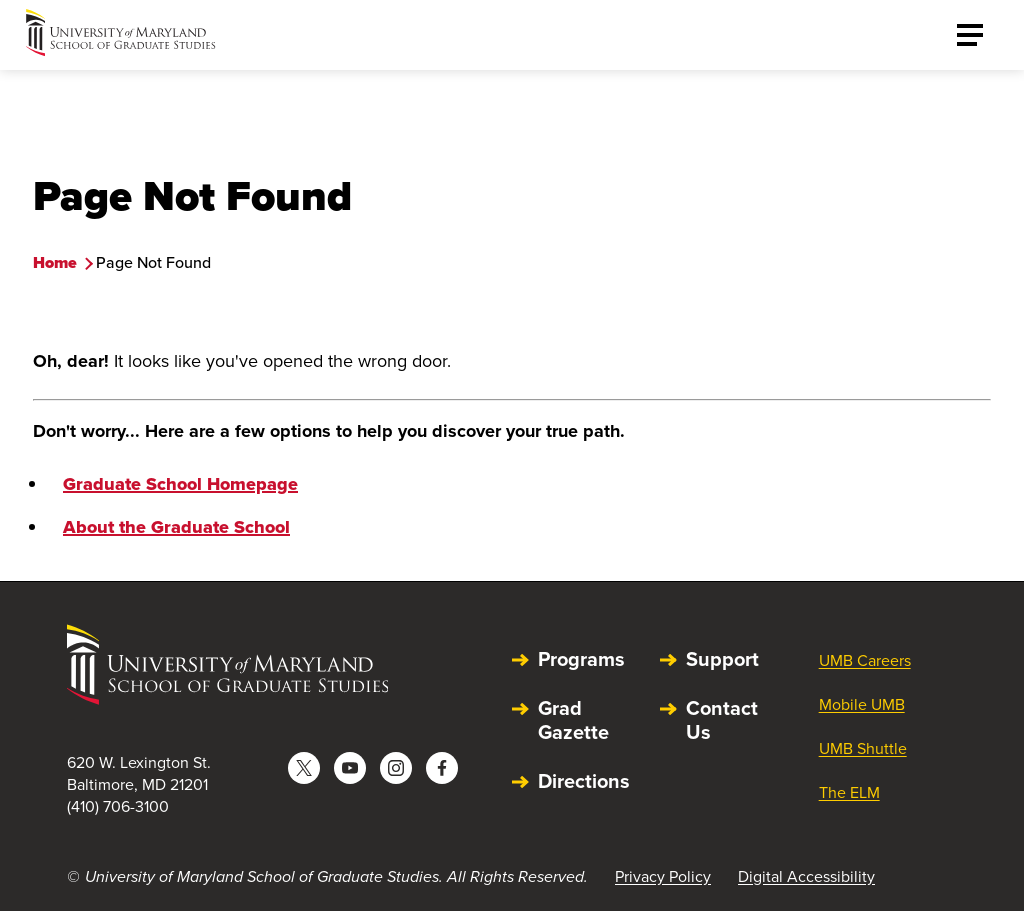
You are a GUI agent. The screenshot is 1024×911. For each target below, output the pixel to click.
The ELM (849, 792)
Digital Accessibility (806, 876)
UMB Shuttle (863, 748)
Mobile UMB (862, 704)
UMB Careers (865, 660)
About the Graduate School (176, 527)
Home (55, 262)
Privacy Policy (663, 876)
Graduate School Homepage (180, 484)
